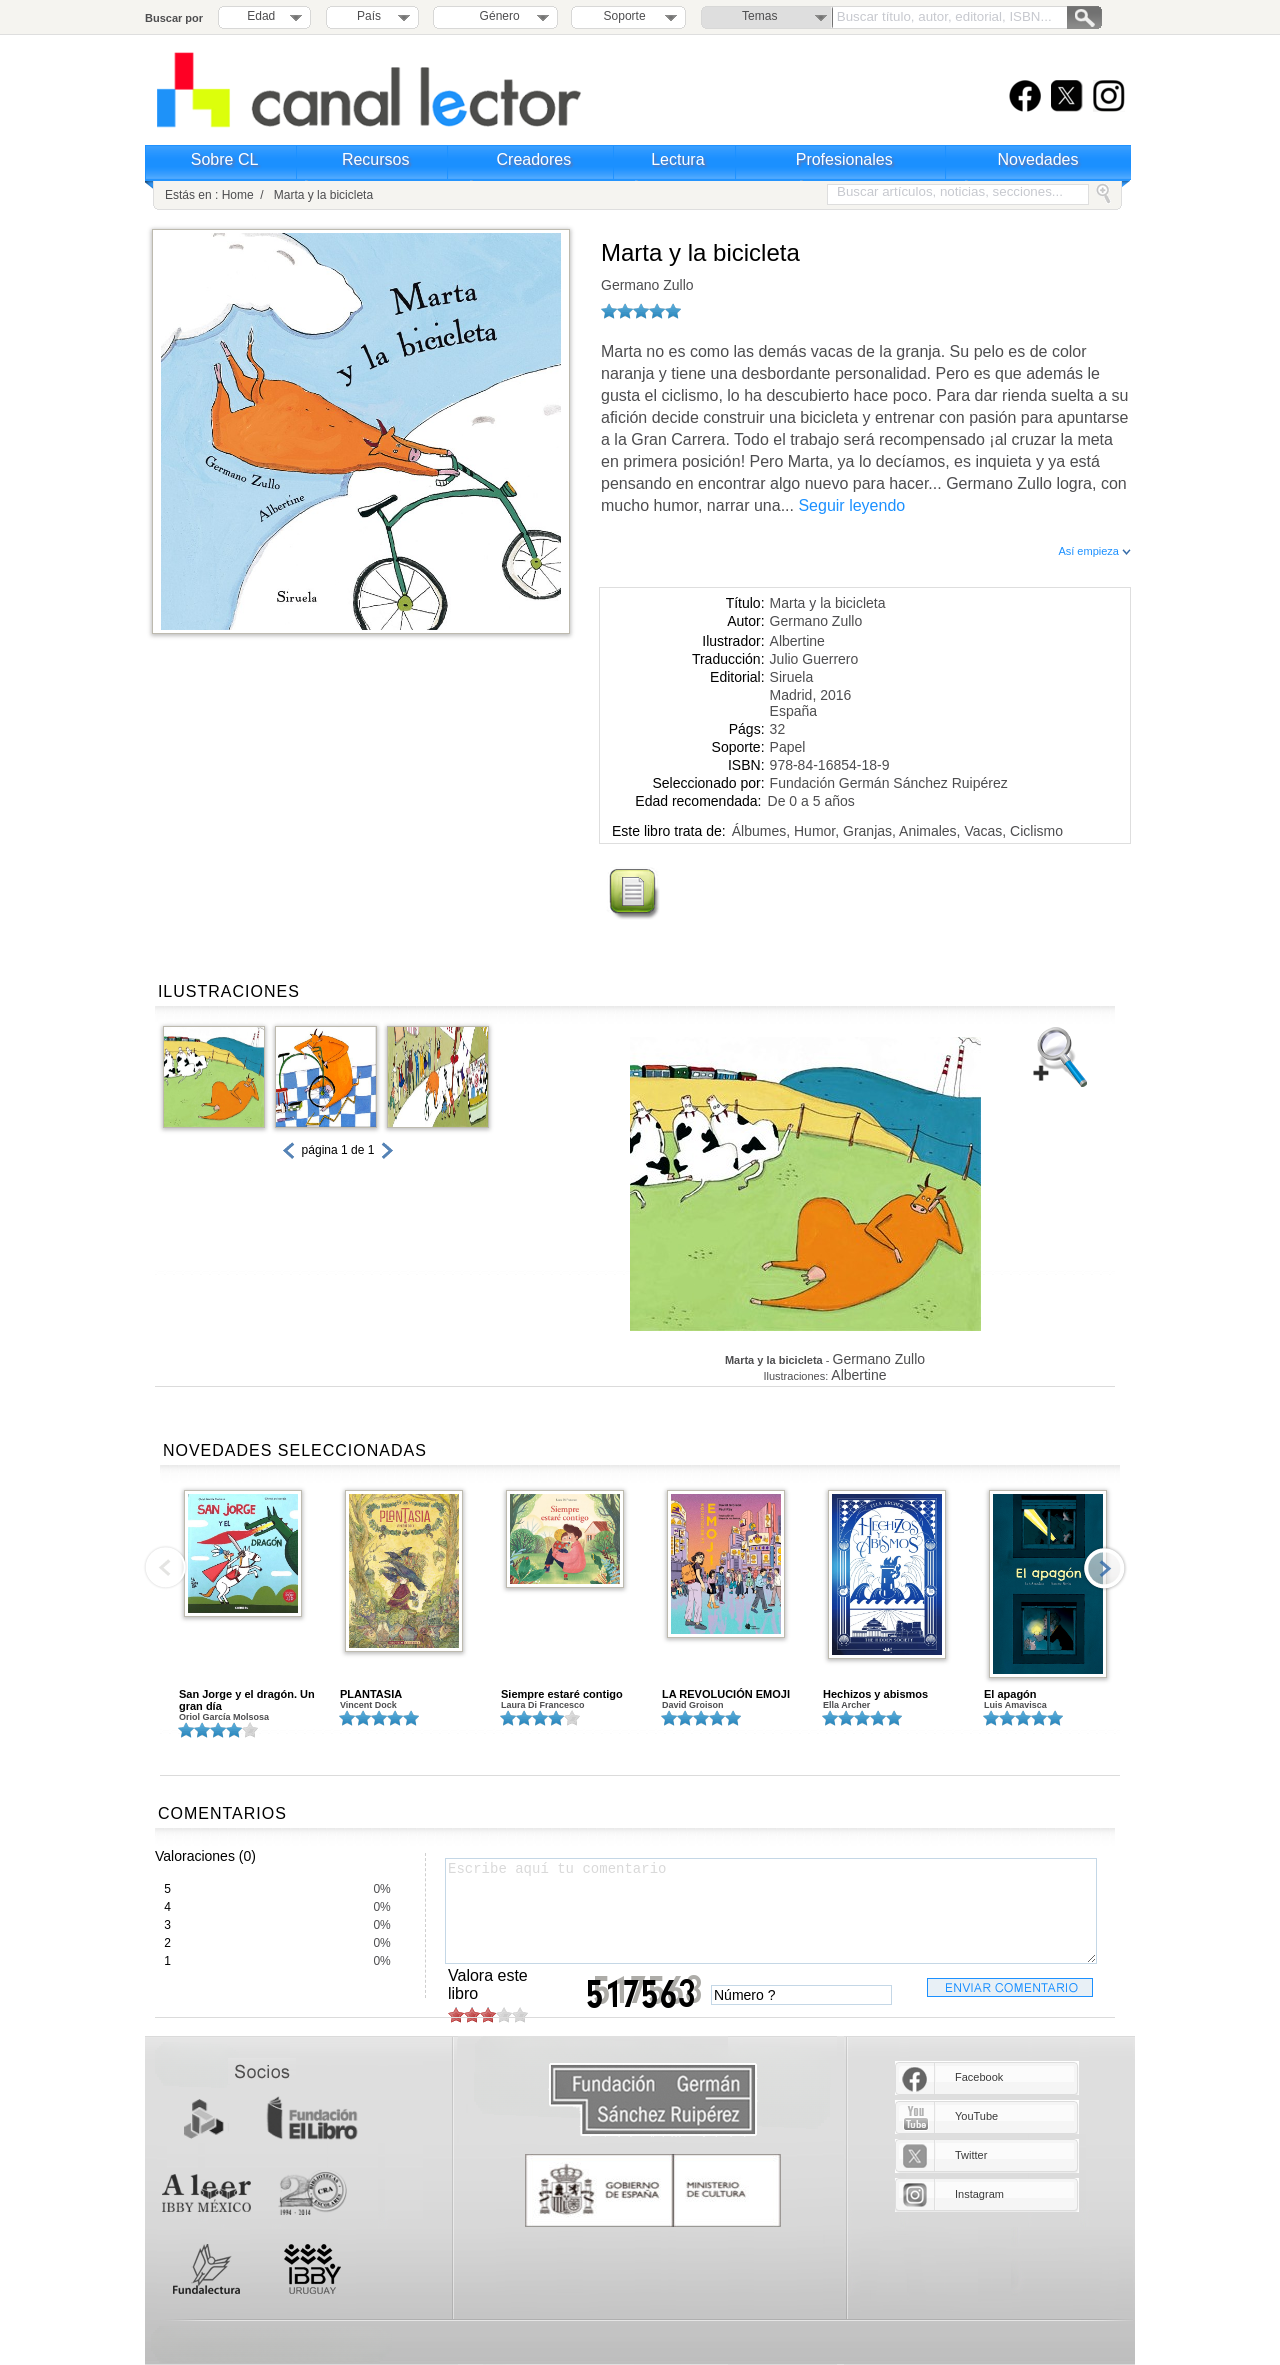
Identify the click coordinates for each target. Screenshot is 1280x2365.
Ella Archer (846, 1705)
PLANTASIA (371, 1694)
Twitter (971, 2155)
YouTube (976, 2116)
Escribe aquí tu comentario (771, 1911)
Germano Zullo (647, 285)
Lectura (677, 159)
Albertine (797, 641)
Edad (261, 16)
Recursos (376, 159)
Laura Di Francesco (543, 1705)
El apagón (1010, 1694)
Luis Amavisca (1015, 1705)
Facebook (979, 2077)
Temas (759, 16)
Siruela (792, 677)
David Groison (693, 1705)
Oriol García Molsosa (224, 1717)
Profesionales (844, 159)
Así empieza (1094, 551)
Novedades (1038, 159)
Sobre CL (225, 159)
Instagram (979, 2194)
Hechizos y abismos (875, 1694)
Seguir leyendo (851, 505)
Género (496, 16)
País (369, 16)
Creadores (534, 159)
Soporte (625, 16)
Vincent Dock (368, 1705)
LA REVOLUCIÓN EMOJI (726, 1694)
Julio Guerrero (814, 659)
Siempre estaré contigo (562, 1694)
